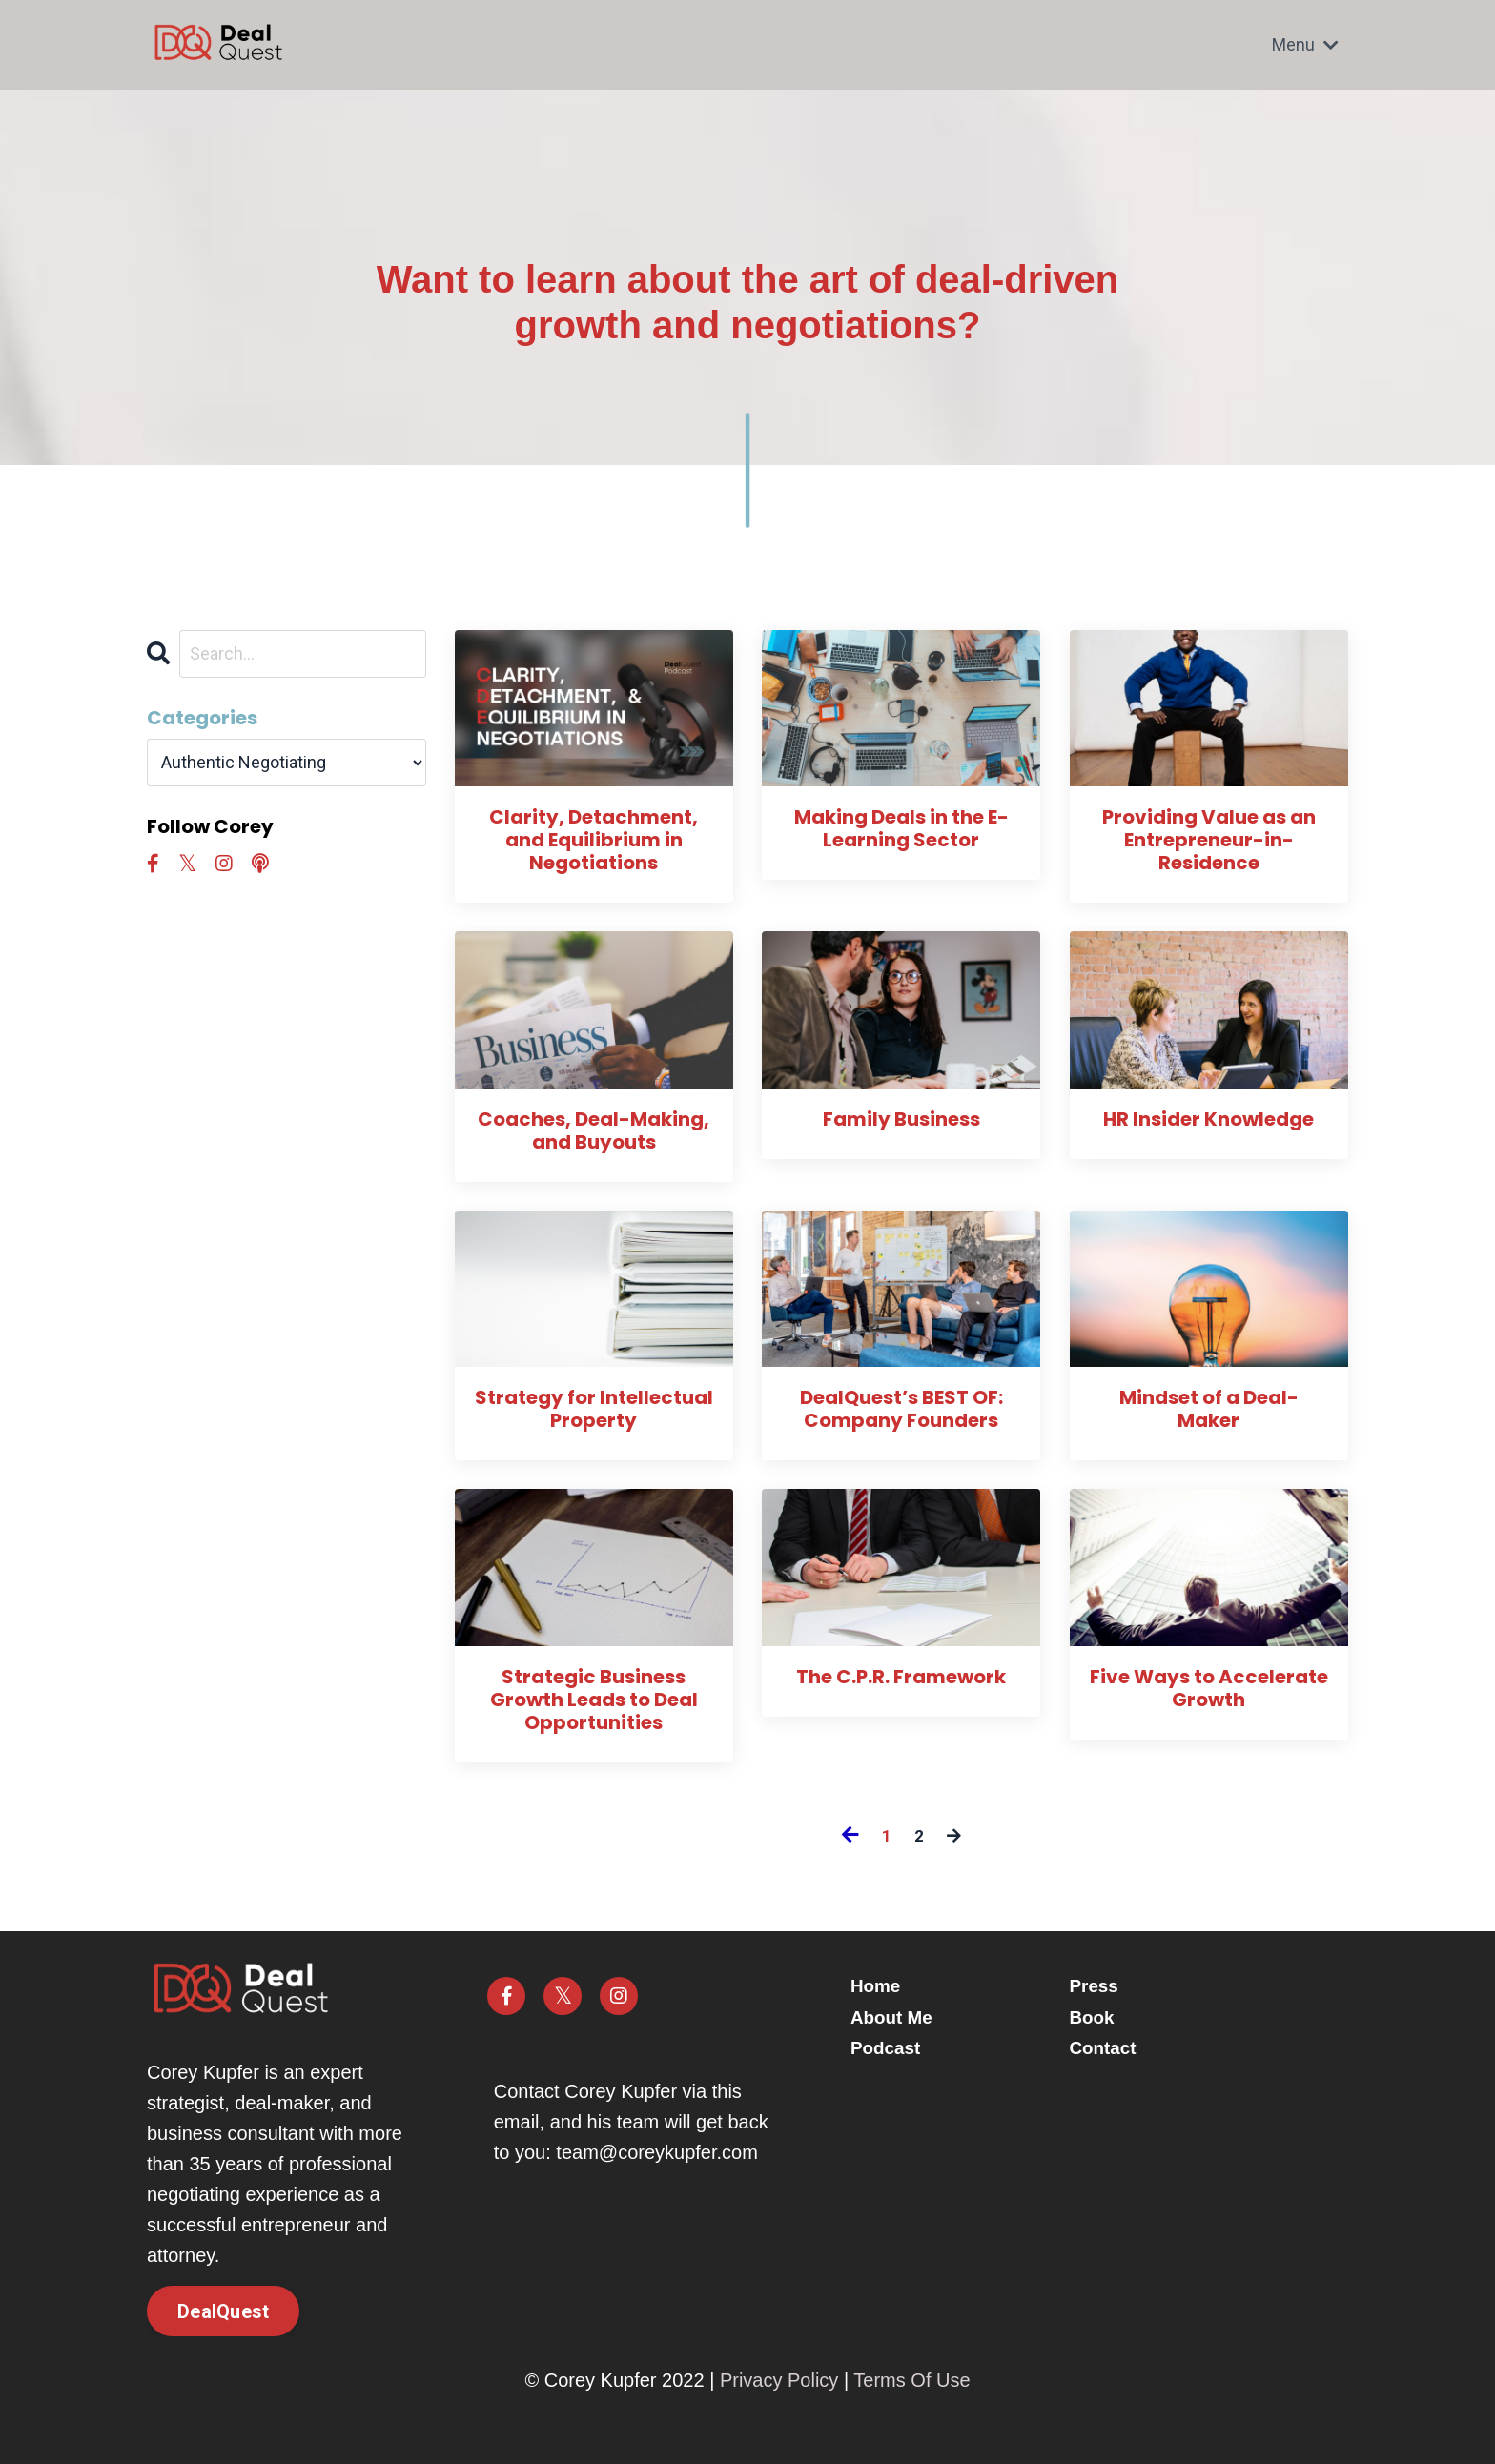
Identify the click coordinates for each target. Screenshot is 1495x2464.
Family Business (901, 1119)
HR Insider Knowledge (1208, 1119)
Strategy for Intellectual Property (594, 1410)
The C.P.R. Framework (901, 1676)
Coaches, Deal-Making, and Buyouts (593, 1130)
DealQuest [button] (223, 2311)
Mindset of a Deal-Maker (1209, 1410)
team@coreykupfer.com (657, 2152)
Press (1096, 1986)
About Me (900, 2016)
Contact (1105, 2047)
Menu (1305, 44)
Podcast (894, 2047)
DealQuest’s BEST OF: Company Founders (901, 1410)
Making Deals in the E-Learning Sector (901, 828)
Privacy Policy (779, 2381)
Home (884, 1986)
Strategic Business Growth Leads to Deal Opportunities (594, 1699)
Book (1093, 2016)
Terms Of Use (911, 2381)
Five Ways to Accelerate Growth (1209, 1688)
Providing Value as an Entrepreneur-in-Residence (1209, 839)
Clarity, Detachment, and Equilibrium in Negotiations (593, 839)
